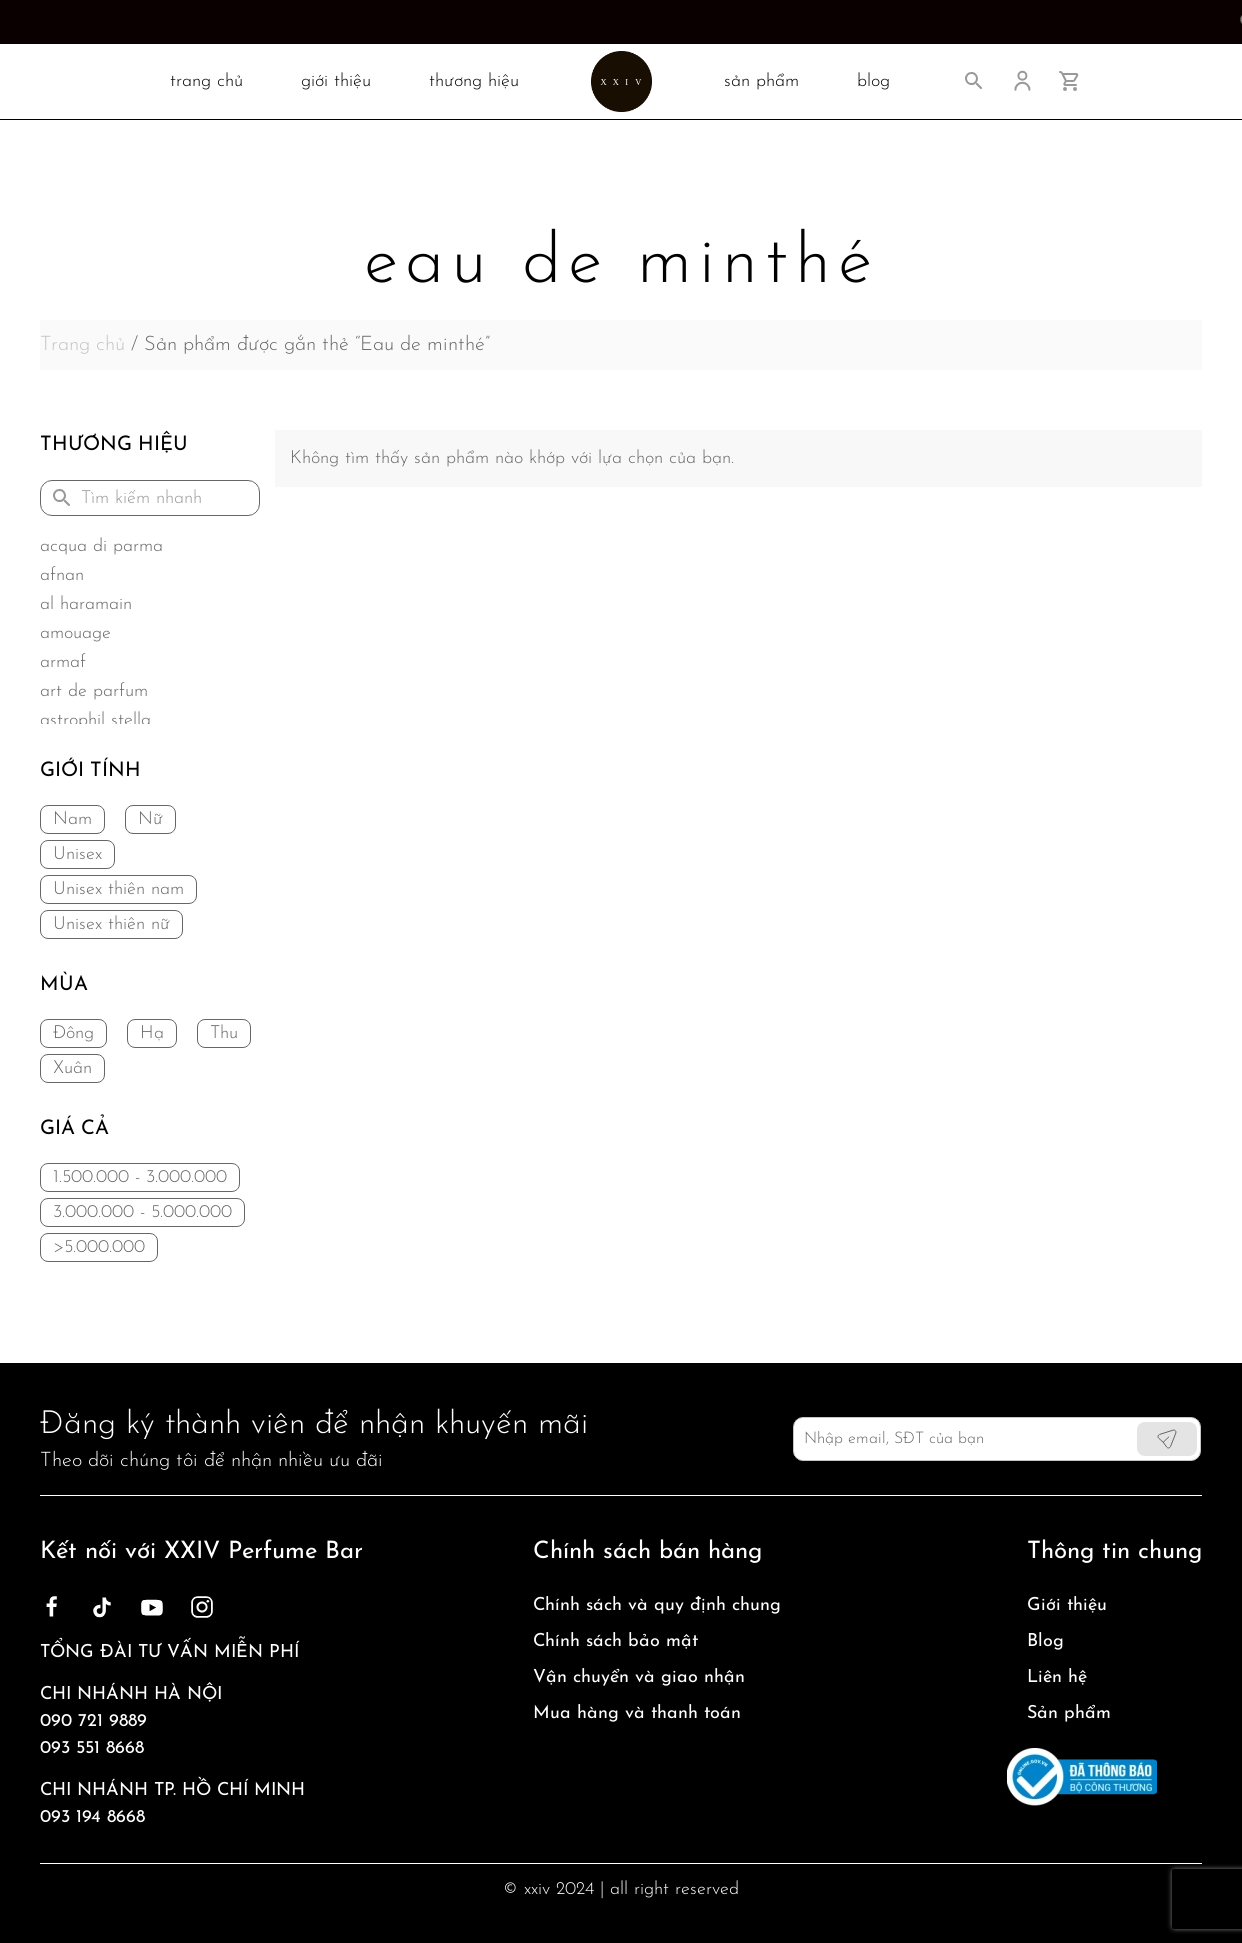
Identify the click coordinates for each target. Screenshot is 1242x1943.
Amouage (75, 633)
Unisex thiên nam (118, 889)
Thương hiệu (474, 81)
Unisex (77, 854)
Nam (72, 819)
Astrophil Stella (95, 720)
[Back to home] (621, 81)
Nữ (150, 819)
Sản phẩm (1069, 1713)
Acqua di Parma (101, 546)
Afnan (62, 575)
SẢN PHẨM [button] (761, 81)
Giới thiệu (336, 81)
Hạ (152, 1033)
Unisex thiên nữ (111, 924)
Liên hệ (1057, 1677)
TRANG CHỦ (206, 81)
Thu (224, 1033)
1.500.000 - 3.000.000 (140, 1177)
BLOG (873, 81)
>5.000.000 (99, 1247)
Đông (73, 1033)
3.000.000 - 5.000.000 (142, 1212)
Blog (1045, 1641)
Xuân (72, 1068)
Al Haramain (86, 604)
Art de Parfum (94, 691)
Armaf (63, 662)
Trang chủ (82, 345)
